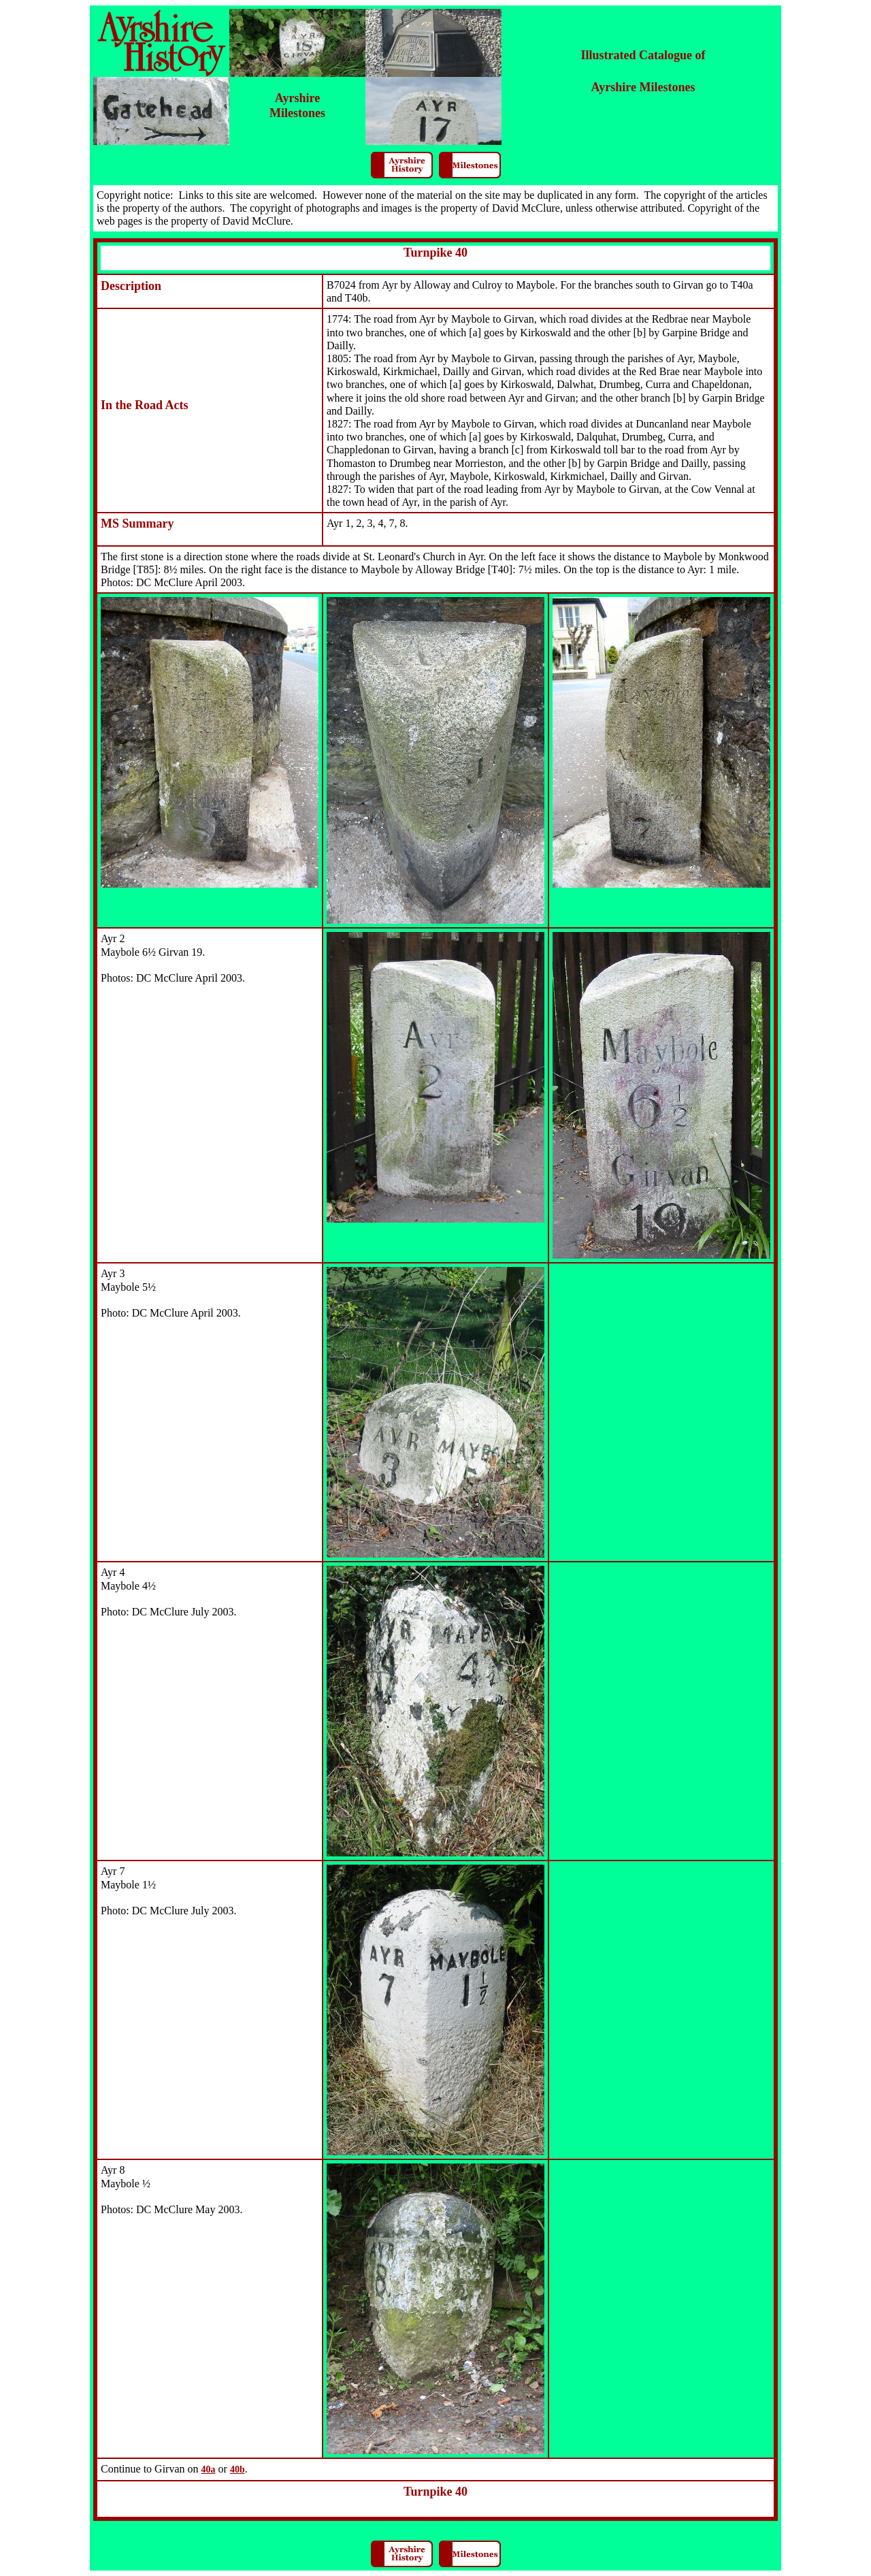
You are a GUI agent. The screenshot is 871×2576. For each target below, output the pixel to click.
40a (208, 2469)
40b (237, 2469)
